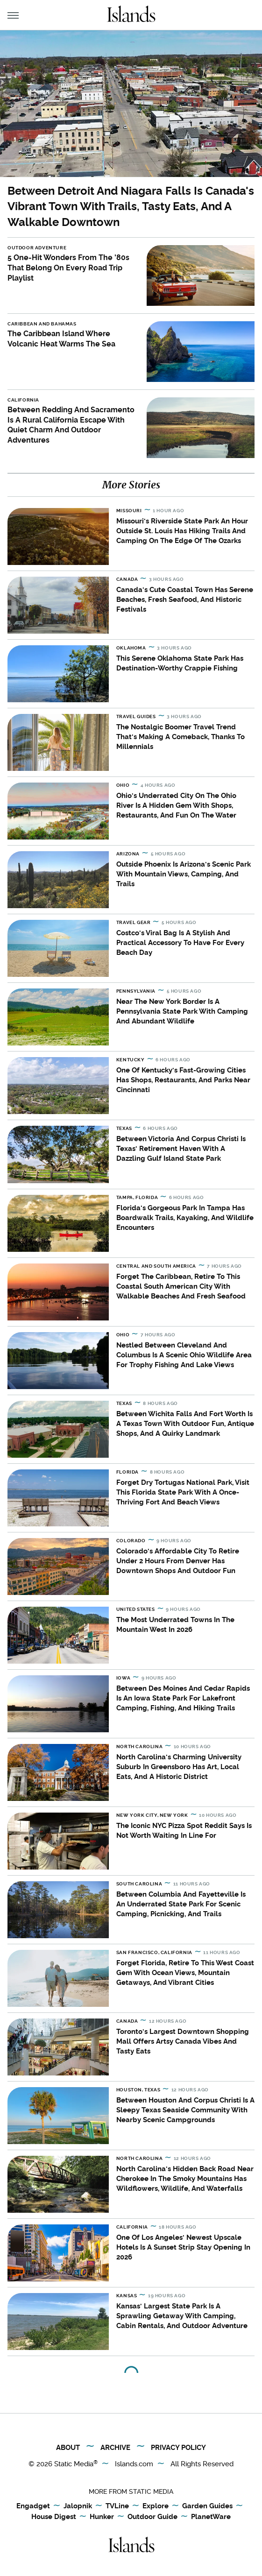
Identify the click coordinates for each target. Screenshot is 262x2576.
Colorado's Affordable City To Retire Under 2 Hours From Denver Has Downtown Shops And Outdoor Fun (177, 1561)
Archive (115, 2447)
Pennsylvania (136, 991)
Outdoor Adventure (36, 247)
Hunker (102, 2517)
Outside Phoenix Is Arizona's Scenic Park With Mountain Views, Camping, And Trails (183, 874)
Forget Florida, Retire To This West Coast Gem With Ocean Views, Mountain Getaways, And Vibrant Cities (185, 1973)
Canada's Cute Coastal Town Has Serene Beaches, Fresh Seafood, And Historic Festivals (184, 600)
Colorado (131, 1540)
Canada (127, 579)
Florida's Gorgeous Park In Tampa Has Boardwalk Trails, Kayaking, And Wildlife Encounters (185, 1218)
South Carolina (139, 1883)
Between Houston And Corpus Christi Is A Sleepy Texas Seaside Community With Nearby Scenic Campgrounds (185, 2110)
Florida (127, 1472)
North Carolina (139, 1746)
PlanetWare (211, 2517)
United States (135, 1609)
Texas (124, 1128)
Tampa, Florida (137, 1197)
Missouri (129, 510)
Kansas (126, 2295)
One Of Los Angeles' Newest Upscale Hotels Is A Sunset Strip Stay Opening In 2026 (183, 2247)
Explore (155, 2506)
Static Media (73, 2464)
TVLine (117, 2506)
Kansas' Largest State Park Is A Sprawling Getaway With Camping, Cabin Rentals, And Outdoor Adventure (182, 2316)
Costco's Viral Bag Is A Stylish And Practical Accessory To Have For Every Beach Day (180, 943)
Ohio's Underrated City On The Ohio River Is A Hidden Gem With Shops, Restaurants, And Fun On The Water (176, 805)
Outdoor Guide (152, 2517)
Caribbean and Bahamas (42, 323)
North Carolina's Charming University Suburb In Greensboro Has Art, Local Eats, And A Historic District (178, 1767)
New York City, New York (152, 1815)
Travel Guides (136, 716)
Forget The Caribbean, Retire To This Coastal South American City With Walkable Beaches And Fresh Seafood (181, 1286)
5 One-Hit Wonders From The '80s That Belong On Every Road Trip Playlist (68, 267)
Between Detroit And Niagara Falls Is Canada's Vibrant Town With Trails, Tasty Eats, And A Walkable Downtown (130, 206)
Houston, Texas (138, 2089)
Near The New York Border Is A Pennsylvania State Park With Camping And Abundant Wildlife (182, 1011)
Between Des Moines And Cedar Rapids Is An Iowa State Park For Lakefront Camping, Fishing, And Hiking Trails (183, 1698)
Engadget (33, 2506)
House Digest (53, 2517)
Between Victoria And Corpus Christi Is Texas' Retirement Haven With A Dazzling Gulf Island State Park (181, 1149)
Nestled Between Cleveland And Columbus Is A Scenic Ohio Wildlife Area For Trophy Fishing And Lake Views (184, 1355)
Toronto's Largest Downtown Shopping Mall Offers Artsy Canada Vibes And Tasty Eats (182, 2041)
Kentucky (130, 1059)
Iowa (123, 1677)
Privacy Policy (178, 2447)
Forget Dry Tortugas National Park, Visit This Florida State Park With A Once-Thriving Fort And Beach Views (182, 1492)
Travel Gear (133, 922)
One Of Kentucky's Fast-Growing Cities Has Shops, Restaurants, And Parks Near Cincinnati (183, 1080)
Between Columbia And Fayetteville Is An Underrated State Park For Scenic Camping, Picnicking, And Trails (181, 1904)
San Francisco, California (154, 1952)
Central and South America (156, 1266)
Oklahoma (131, 647)
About (68, 2447)
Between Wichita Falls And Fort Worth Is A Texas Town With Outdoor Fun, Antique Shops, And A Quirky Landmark (185, 1424)
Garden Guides (207, 2506)
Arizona (128, 853)
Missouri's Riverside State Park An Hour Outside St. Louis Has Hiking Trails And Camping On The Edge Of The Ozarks (182, 531)
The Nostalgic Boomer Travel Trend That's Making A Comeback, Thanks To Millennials (180, 737)
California (23, 399)
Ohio (122, 785)
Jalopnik (78, 2506)
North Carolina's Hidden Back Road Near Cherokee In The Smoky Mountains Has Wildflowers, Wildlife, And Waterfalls (185, 2179)
